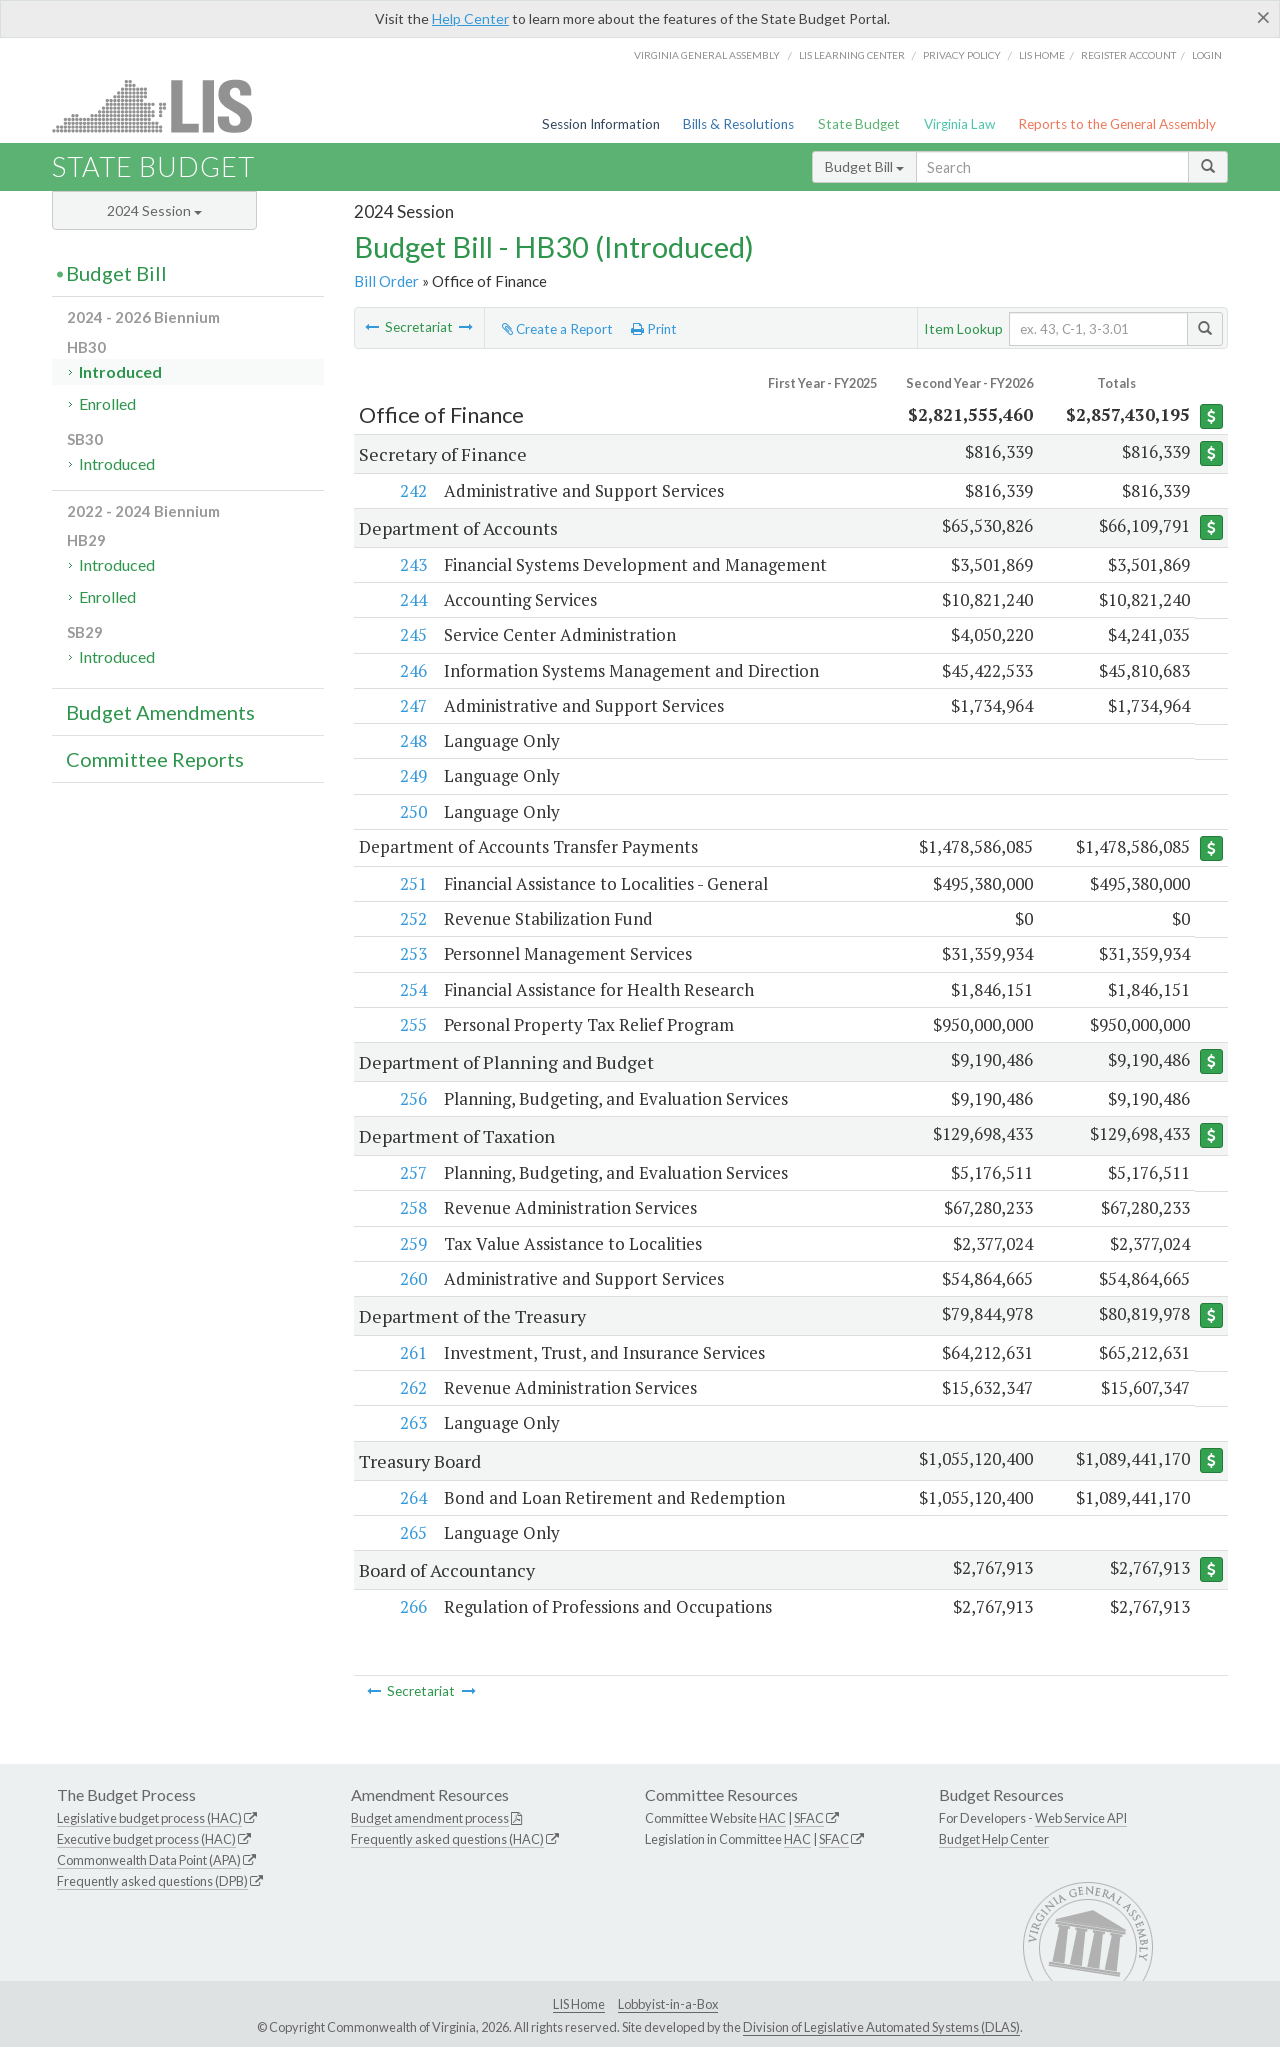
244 (412, 599)
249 (412, 775)
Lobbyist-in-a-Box (668, 2004)
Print (654, 329)
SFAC (809, 1819)
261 (412, 1352)
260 (412, 1278)
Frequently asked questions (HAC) (447, 1840)
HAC (772, 1819)
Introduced (120, 371)
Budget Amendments (160, 712)
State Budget (859, 124)
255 (412, 1024)
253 (412, 954)
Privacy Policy (962, 55)
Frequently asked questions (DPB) (152, 1881)
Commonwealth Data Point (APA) (149, 1860)
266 (412, 1606)
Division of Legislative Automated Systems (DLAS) (881, 2028)
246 (412, 670)
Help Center (470, 18)
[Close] (1263, 17)
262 (412, 1388)
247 (412, 705)
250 (412, 811)
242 (412, 490)
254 (412, 989)
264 (412, 1497)
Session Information (601, 124)
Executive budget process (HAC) (146, 1840)
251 (412, 883)
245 (412, 634)
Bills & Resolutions (738, 124)
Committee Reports (155, 759)
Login (1207, 55)
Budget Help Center (994, 1840)
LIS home (1042, 55)
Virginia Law (959, 124)
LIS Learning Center (852, 55)
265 (412, 1532)
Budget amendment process (430, 1819)
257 (412, 1172)
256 (412, 1098)
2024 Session (154, 210)
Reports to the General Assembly (1117, 124)
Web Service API (1081, 1819)
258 (412, 1208)
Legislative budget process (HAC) (149, 1819)
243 (412, 564)
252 (412, 918)
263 (412, 1423)
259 (412, 1243)
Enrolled (107, 403)
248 (412, 740)
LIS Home (579, 2004)
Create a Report (557, 329)
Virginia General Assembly (707, 55)
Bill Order (386, 281)
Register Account (1128, 55)
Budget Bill (864, 166)
